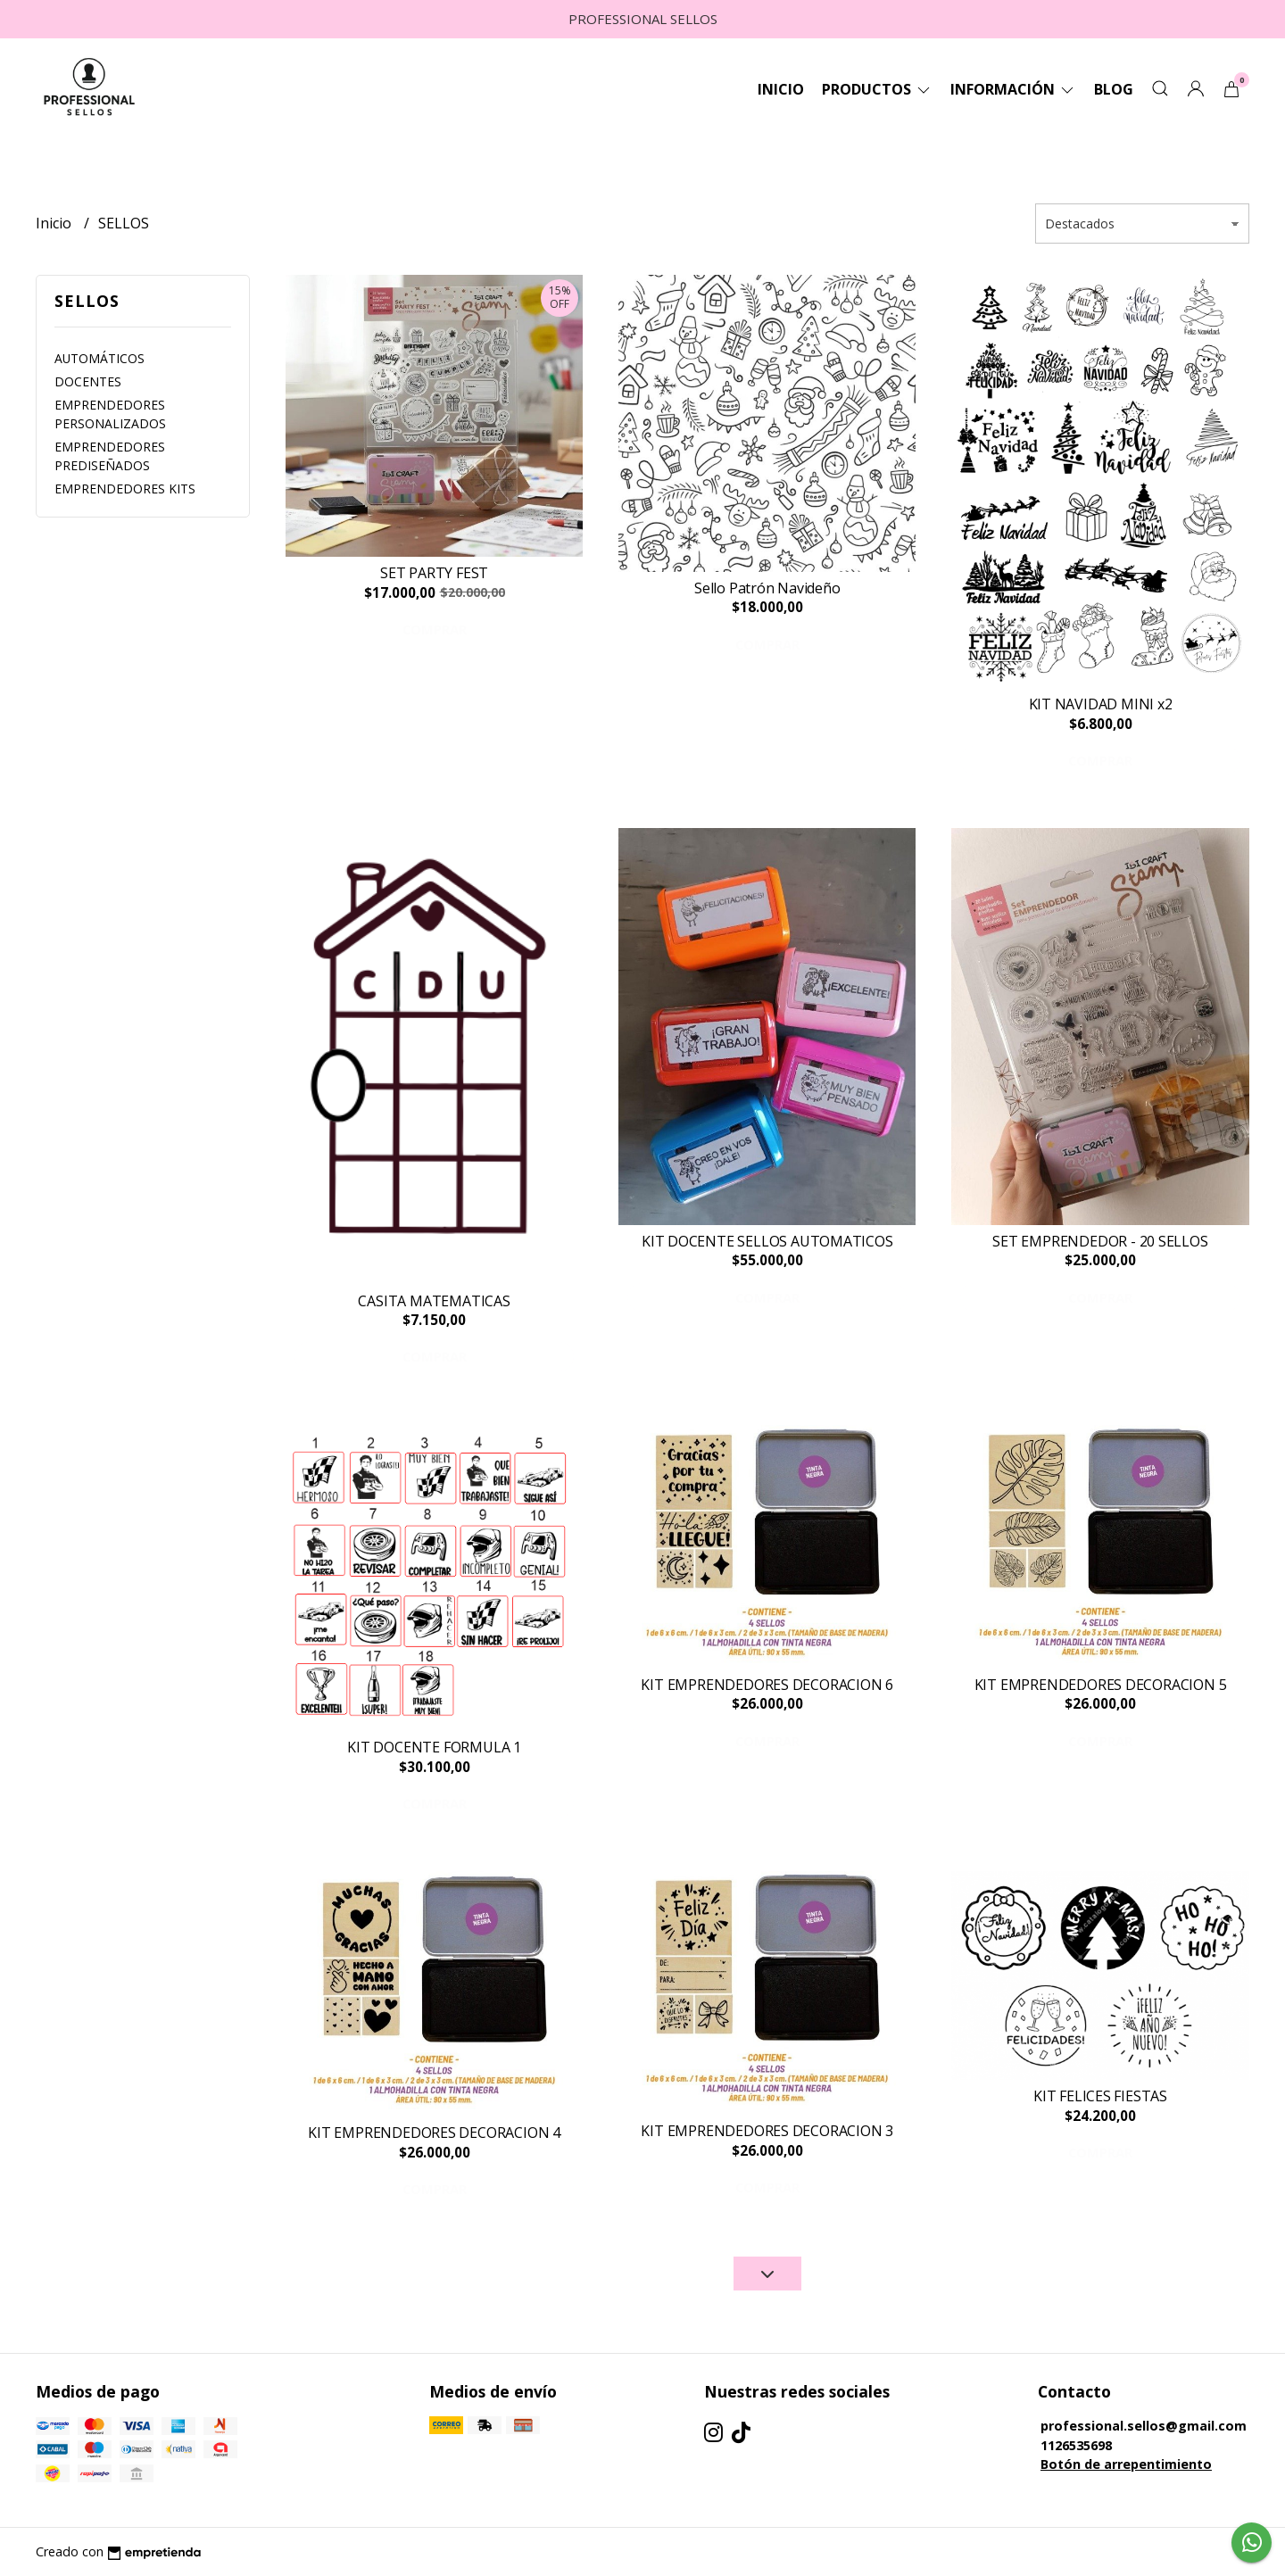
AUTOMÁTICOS (99, 358)
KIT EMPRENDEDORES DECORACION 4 (434, 2132)
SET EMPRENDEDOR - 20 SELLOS (1099, 1241)
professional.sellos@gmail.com (1143, 2425)
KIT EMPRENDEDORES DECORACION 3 (767, 2131)
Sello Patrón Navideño (767, 588)
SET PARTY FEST (434, 573)
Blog (1113, 89)
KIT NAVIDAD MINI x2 (1101, 704)
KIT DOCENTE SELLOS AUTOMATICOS (767, 1241)
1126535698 (1076, 2445)
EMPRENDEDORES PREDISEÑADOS (109, 456)
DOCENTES (87, 381)
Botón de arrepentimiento (1126, 2464)
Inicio (781, 89)
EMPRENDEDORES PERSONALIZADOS (110, 414)
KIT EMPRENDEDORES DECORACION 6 (767, 1684)
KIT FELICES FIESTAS (1100, 2096)
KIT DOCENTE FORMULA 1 (434, 1747)
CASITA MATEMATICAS (434, 1301)
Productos (877, 89)
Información (1013, 89)
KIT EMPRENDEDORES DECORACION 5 (1100, 1684)
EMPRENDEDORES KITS (124, 488)
